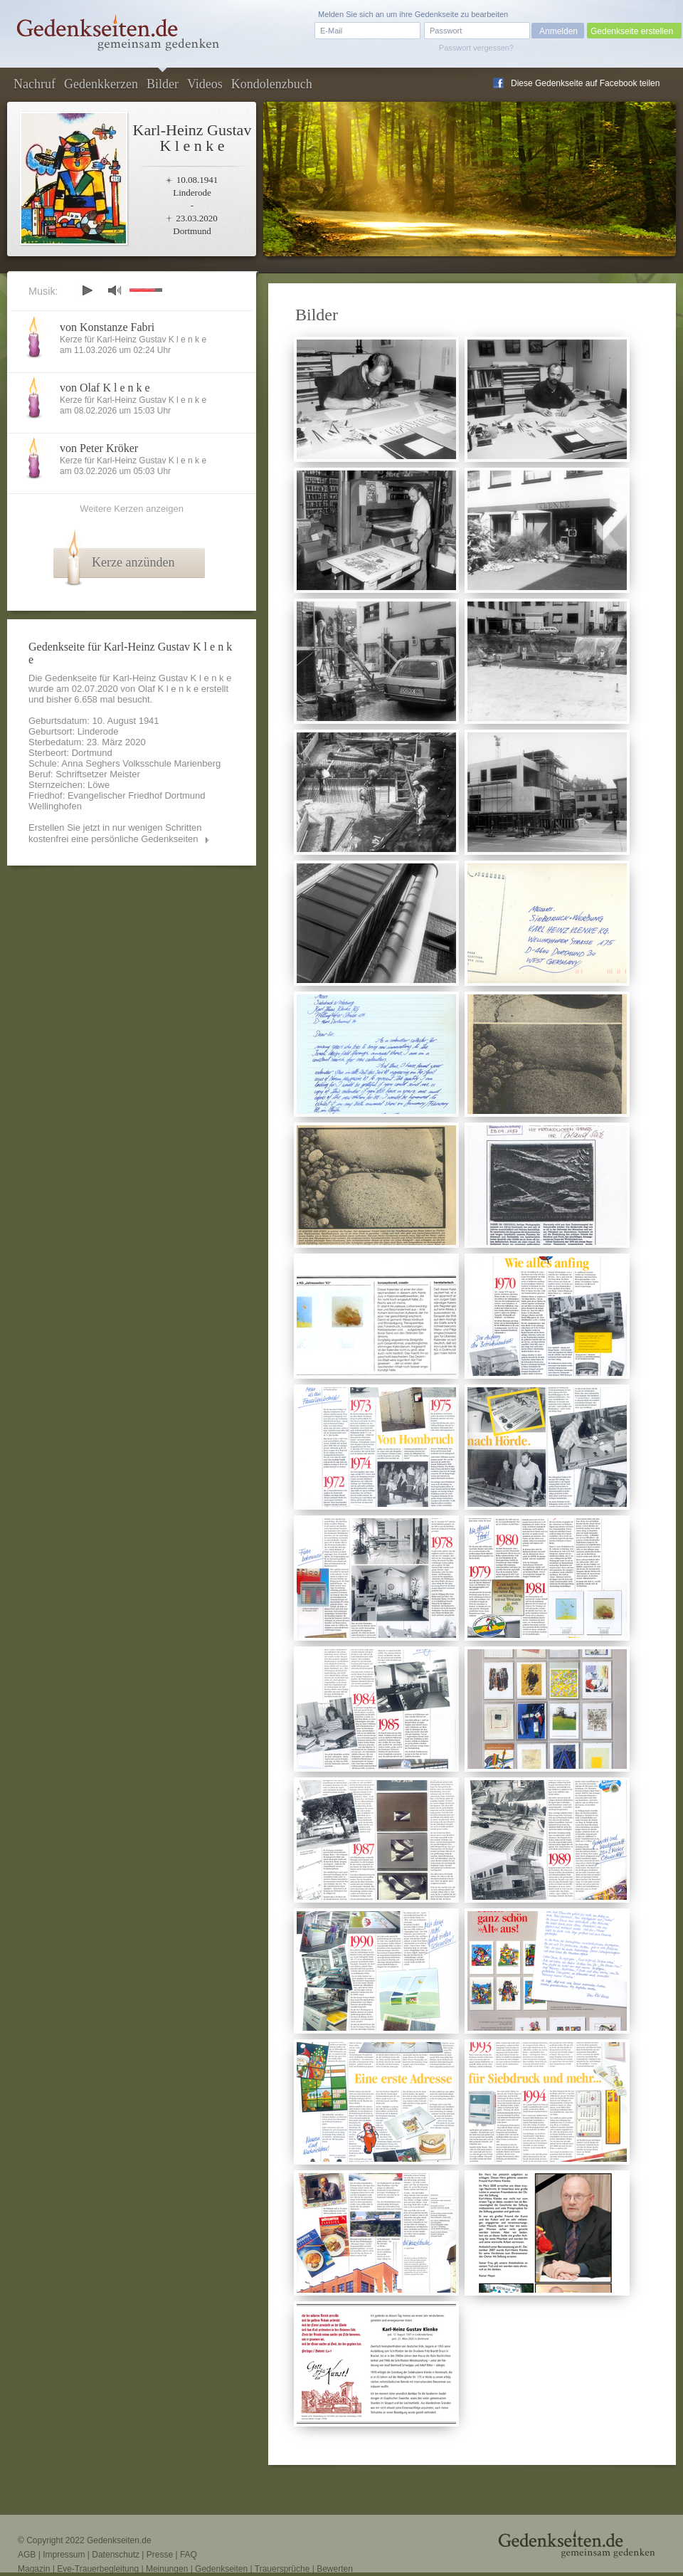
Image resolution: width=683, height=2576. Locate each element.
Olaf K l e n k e (168, 688)
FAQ (188, 2555)
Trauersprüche (282, 2569)
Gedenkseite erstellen (632, 31)
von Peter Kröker (99, 448)
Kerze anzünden (133, 562)
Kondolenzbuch (271, 84)
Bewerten (335, 2569)
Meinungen (167, 2569)
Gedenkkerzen (101, 84)
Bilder (163, 84)
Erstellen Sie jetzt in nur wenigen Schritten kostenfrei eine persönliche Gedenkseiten (115, 833)
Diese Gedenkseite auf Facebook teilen (585, 83)
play (87, 290)
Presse (160, 2555)
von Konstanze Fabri (107, 327)
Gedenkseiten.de (119, 2540)
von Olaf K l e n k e (105, 388)
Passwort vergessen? (476, 47)
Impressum (64, 2555)
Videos (205, 84)
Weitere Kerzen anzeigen (132, 508)
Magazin (34, 2569)
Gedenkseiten (221, 2569)
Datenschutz (115, 2555)
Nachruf (34, 84)
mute (114, 290)
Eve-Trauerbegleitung (98, 2569)
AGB (27, 2555)
